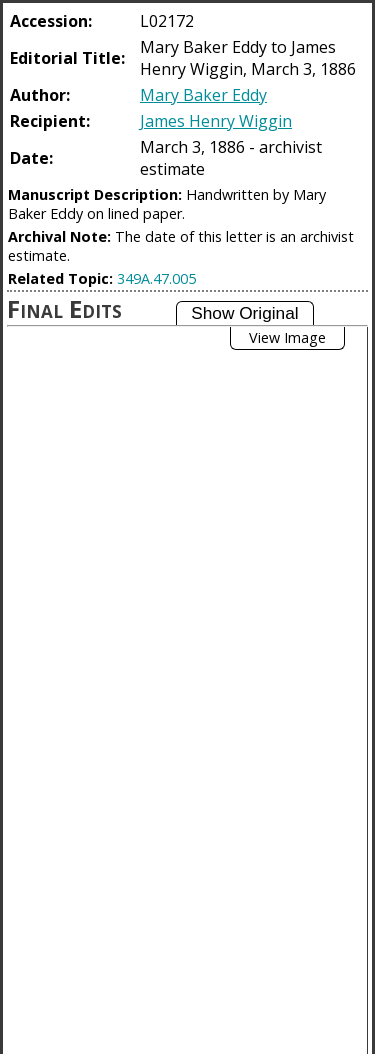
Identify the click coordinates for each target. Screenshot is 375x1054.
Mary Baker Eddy (203, 95)
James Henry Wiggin (216, 121)
